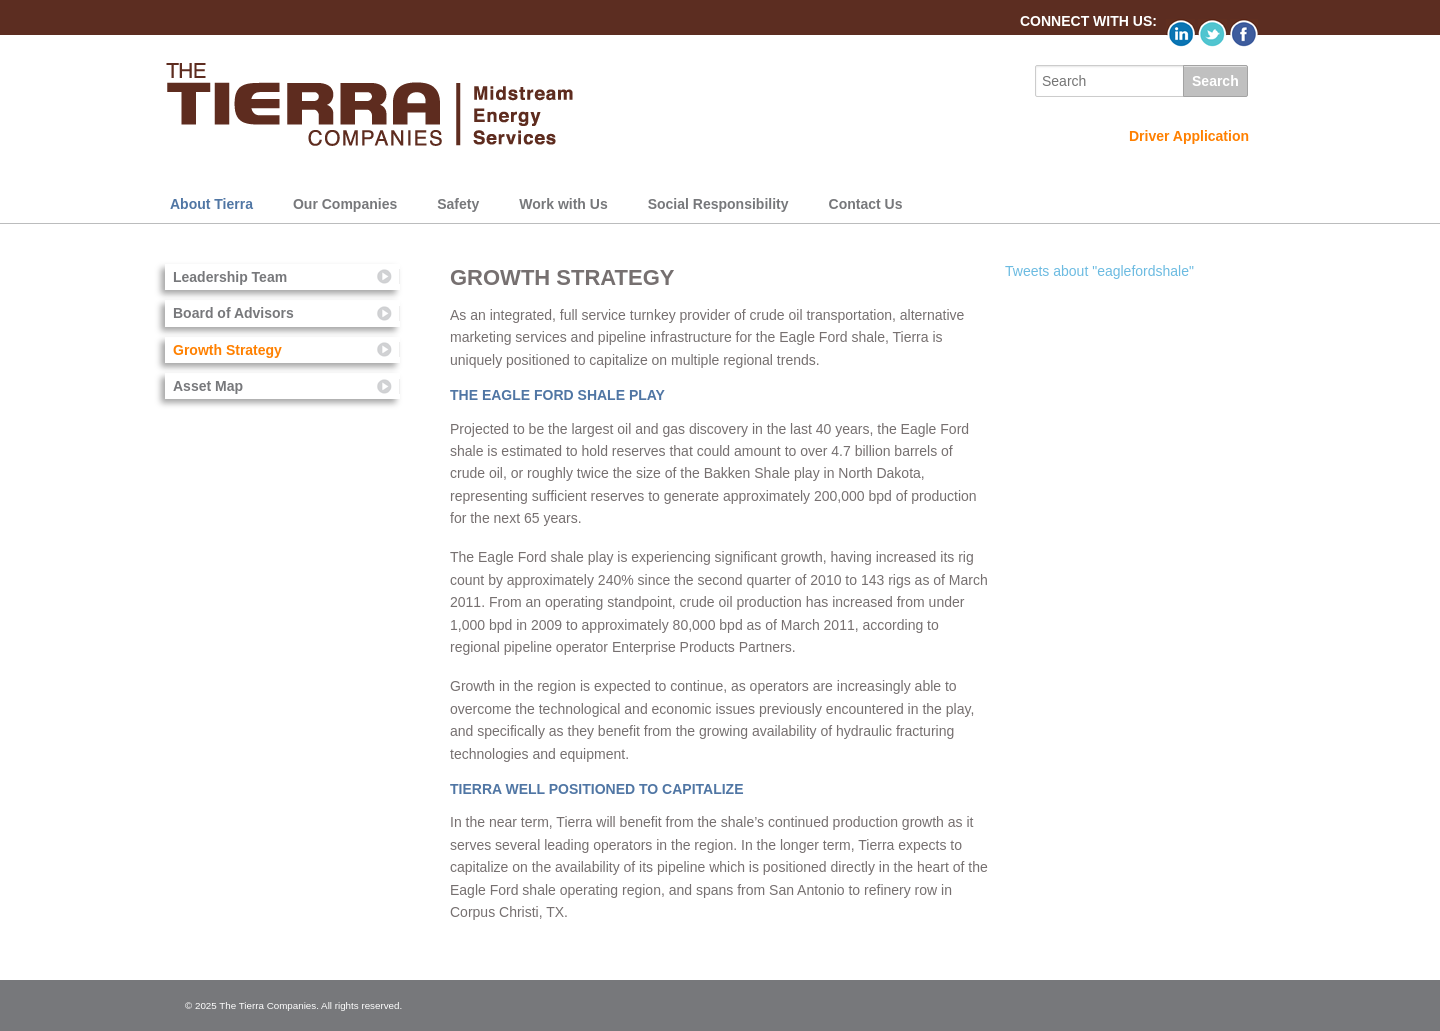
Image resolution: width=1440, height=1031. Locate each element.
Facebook (1244, 33)
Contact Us (866, 204)
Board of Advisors (233, 313)
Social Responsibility (718, 204)
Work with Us (563, 204)
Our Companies (345, 204)
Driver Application (1189, 136)
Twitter (1212, 33)
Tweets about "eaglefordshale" (1099, 271)
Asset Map (208, 386)
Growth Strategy (227, 350)
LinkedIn (1180, 33)
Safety (458, 204)
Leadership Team (230, 277)
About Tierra (211, 204)
